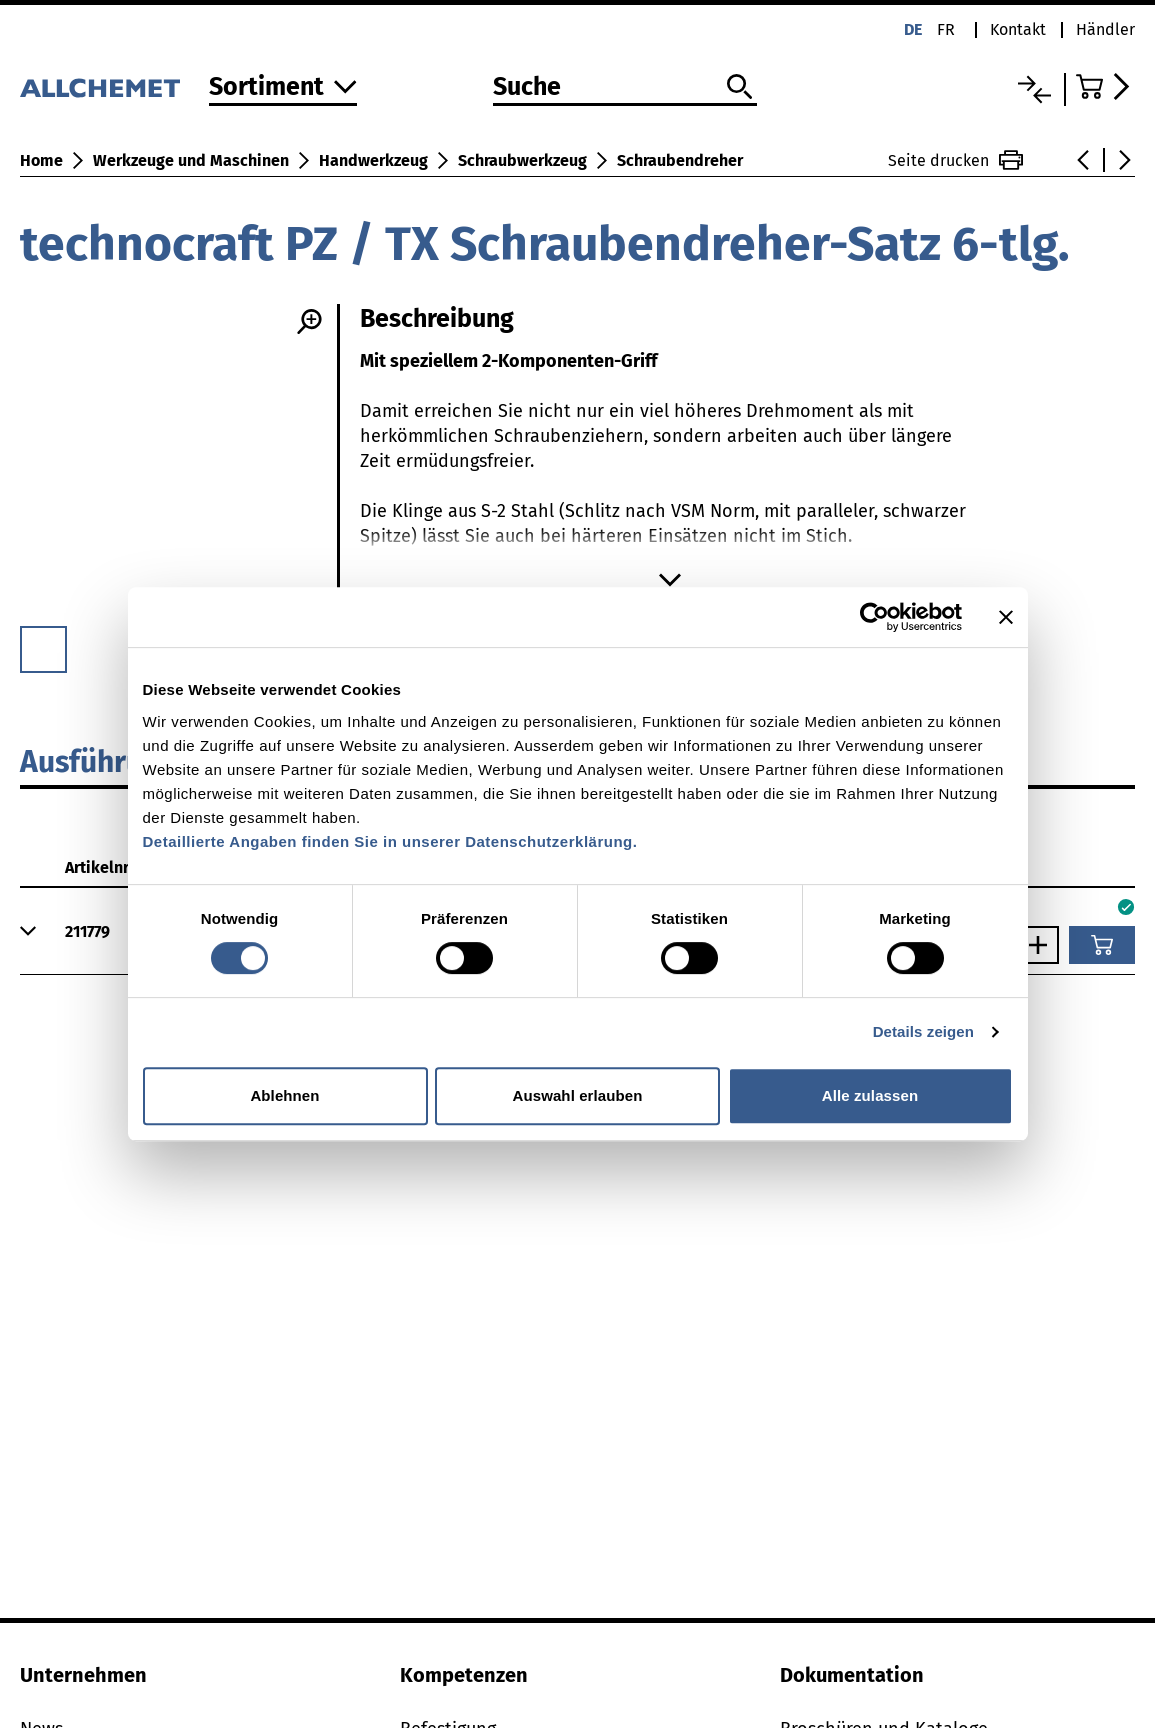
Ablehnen (284, 1095)
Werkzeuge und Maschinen (191, 160)
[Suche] (625, 88)
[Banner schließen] (1006, 617)
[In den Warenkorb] (1102, 945)
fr (946, 29)
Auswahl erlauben (578, 1095)
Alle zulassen (870, 1095)
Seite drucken (955, 160)
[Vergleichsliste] (1034, 89)
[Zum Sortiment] (283, 88)
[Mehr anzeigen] (670, 580)
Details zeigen (923, 1031)
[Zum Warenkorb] (1105, 86)
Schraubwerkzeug (522, 160)
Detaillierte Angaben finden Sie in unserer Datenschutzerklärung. (390, 841)
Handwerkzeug (373, 160)
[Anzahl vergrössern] (1043, 945)
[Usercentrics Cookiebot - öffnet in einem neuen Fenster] (874, 617)
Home (41, 160)
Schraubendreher (680, 160)
